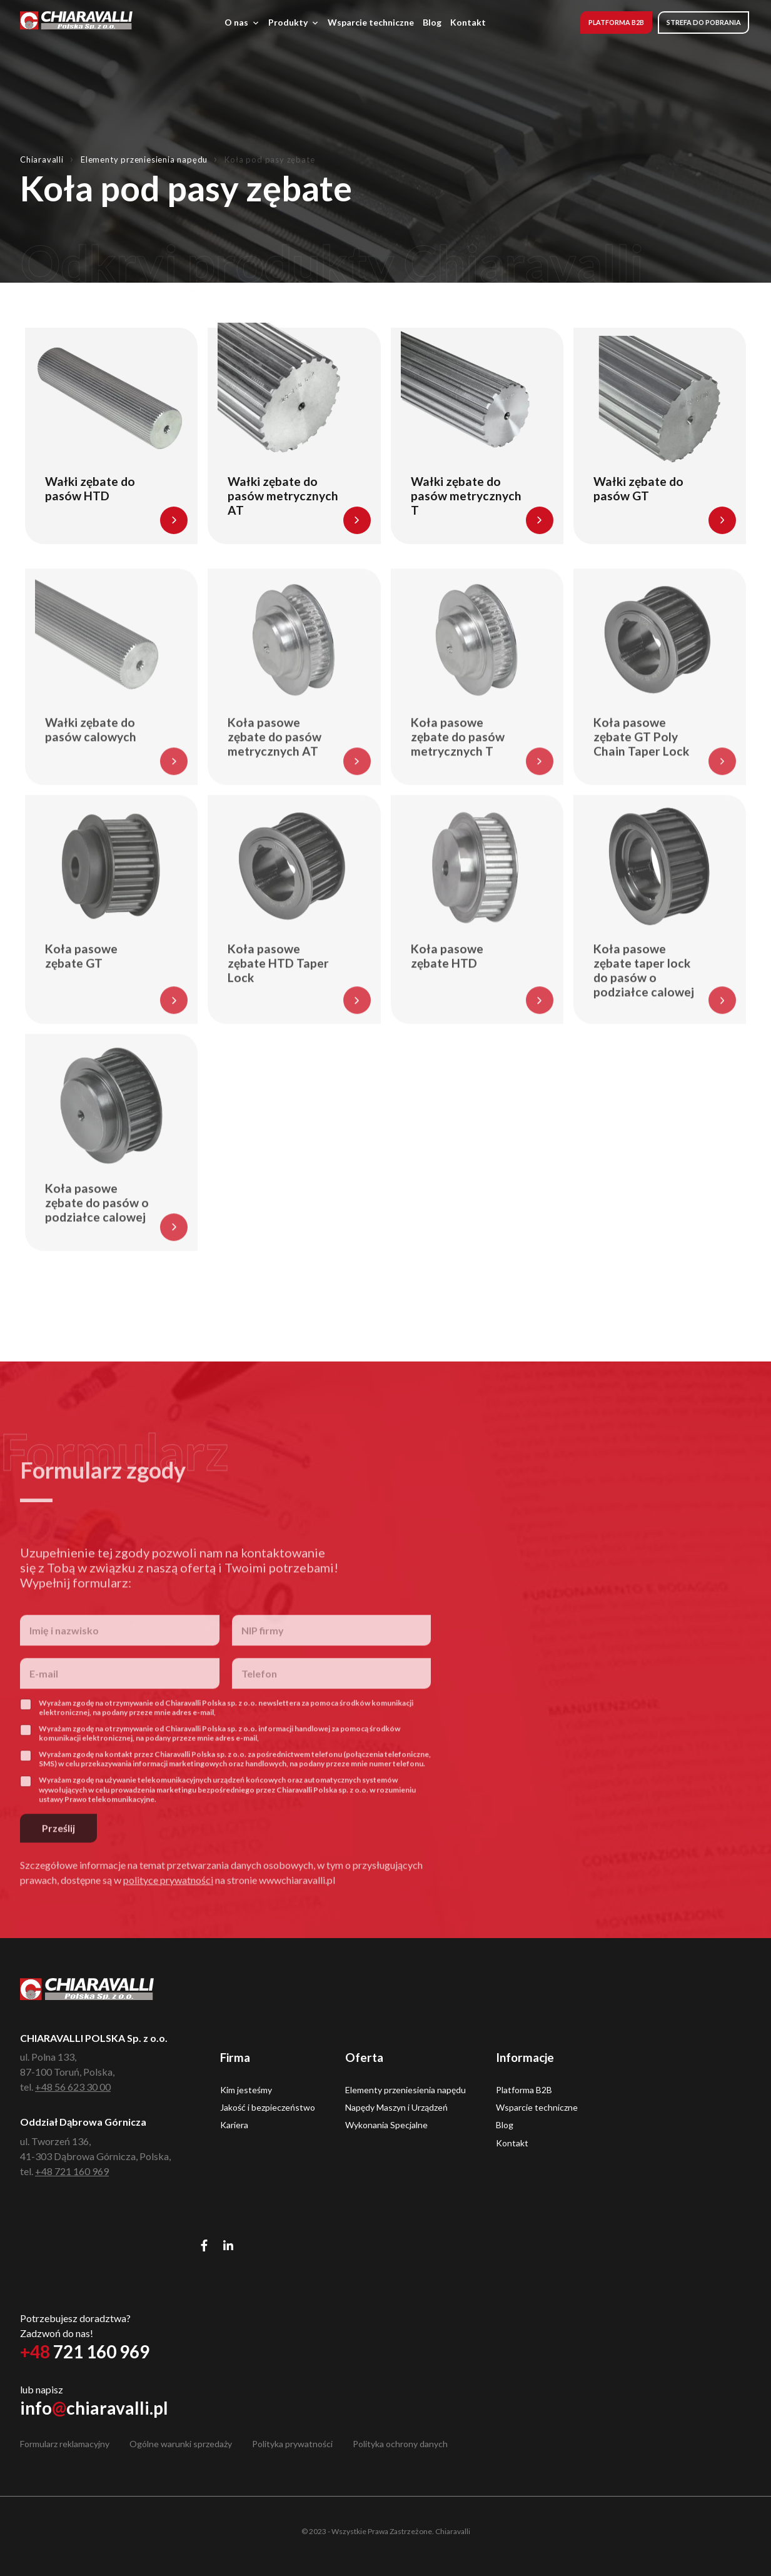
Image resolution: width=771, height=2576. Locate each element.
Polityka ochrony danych (400, 2443)
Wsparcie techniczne (371, 22)
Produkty (293, 23)
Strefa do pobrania (704, 22)
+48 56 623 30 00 (73, 2087)
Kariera (234, 2124)
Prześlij (58, 1855)
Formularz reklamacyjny (64, 2443)
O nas (242, 23)
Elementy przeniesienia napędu (144, 159)
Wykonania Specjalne (386, 2124)
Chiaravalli (42, 159)
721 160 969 (84, 2351)
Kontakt (468, 22)
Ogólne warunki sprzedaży (180, 2443)
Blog (432, 22)
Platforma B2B (616, 22)
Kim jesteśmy (246, 2089)
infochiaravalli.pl (94, 2407)
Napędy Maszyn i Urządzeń (396, 2107)
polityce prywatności (168, 1907)
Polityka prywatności (292, 2443)
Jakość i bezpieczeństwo (267, 2107)
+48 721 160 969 (72, 2171)
